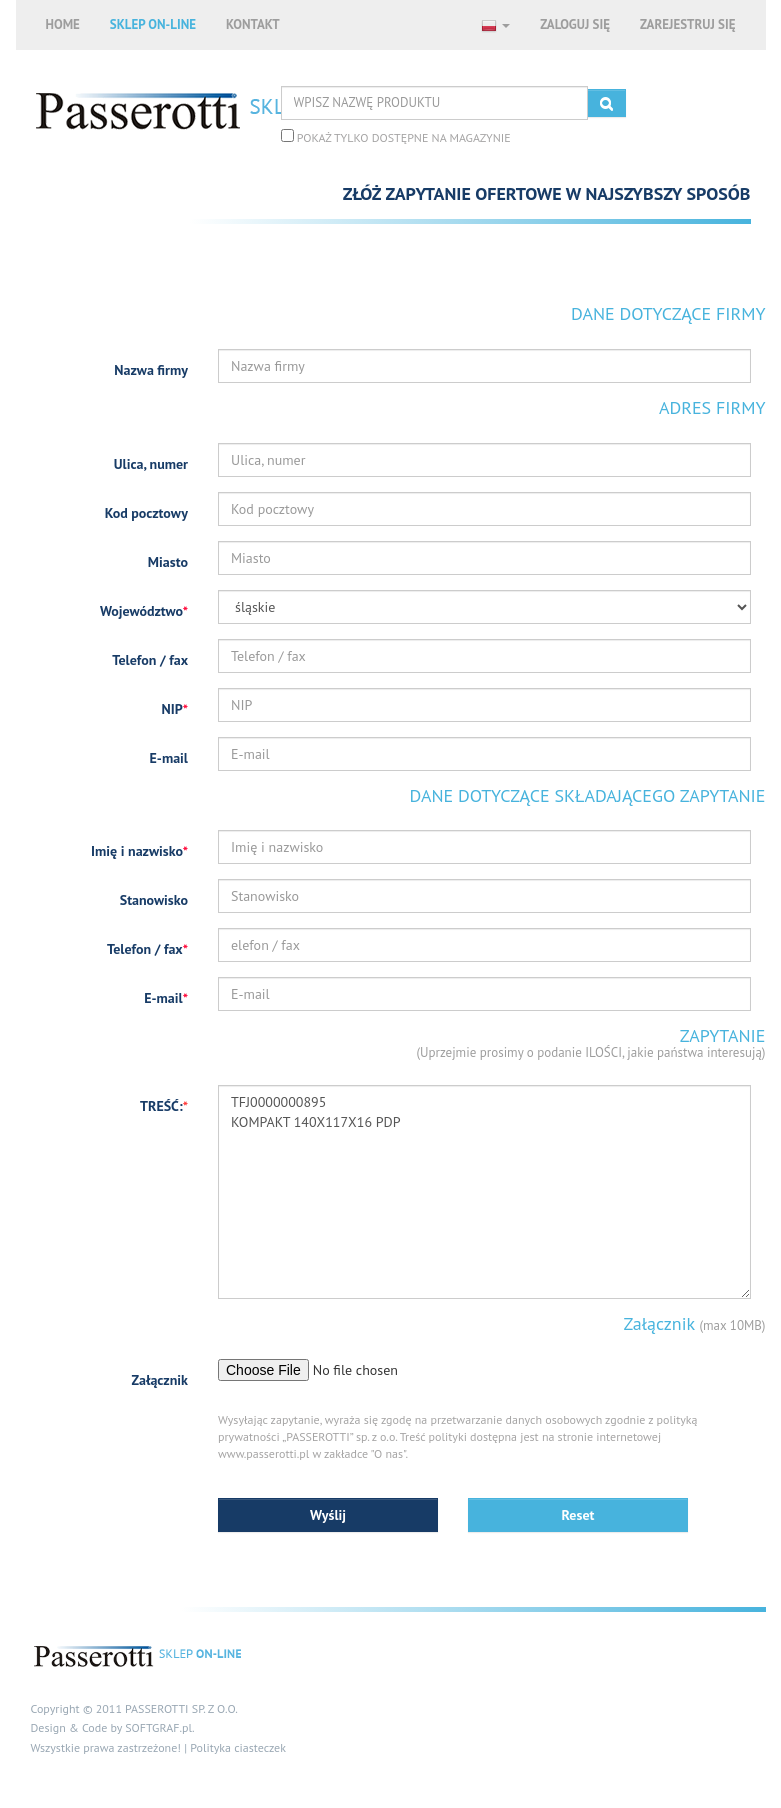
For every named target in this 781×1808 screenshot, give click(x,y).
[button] (495, 25)
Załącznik (160, 1380)
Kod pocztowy (146, 513)
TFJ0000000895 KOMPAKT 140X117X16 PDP (484, 1192)
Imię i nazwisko (139, 851)
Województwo (144, 611)
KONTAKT (253, 24)
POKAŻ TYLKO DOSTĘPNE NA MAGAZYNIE (396, 137)
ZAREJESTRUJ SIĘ (688, 24)
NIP (175, 709)
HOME (63, 24)
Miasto (168, 562)
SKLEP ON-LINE (153, 24)
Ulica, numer (151, 464)
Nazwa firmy (151, 370)
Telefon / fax (150, 660)
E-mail (169, 758)
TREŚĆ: (164, 1106)
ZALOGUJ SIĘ (575, 24)
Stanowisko (154, 900)
